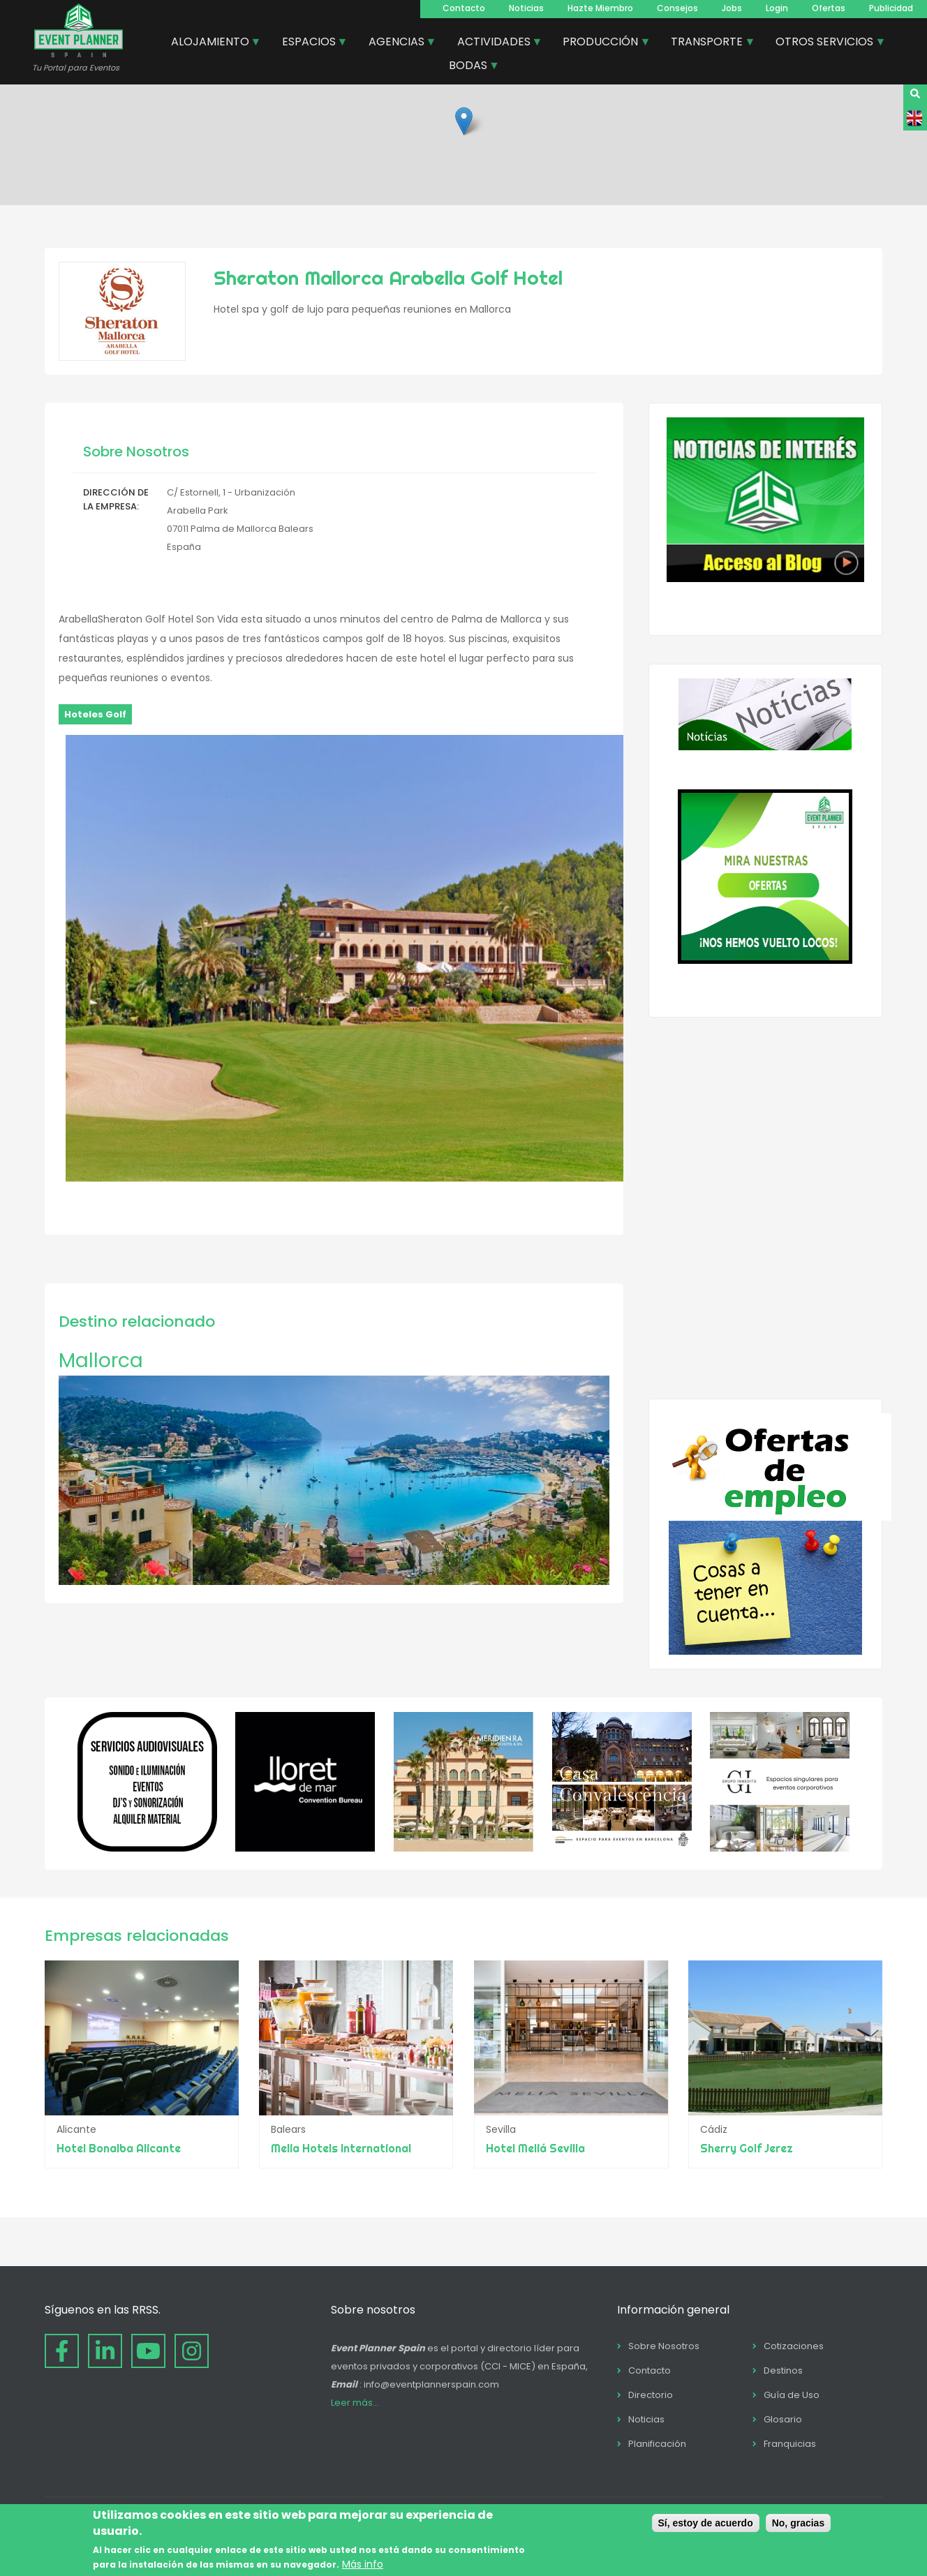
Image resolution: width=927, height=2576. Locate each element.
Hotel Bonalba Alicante (119, 2148)
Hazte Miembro (600, 8)
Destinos (783, 2370)
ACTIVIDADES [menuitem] (494, 43)
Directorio (650, 2395)
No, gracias (798, 2523)
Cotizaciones (794, 2346)
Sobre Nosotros (663, 2346)
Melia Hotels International (341, 2148)
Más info (362, 2564)
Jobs (732, 8)
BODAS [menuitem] (468, 67)
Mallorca (101, 1360)
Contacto (464, 8)
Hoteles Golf (95, 714)
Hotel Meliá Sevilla (535, 2148)
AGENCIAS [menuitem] (397, 43)
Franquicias (790, 2443)
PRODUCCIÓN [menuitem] (601, 43)
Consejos (677, 8)
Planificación (657, 2443)
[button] (464, 121)
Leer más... (355, 2402)
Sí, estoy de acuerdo (705, 2523)
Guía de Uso (792, 2395)
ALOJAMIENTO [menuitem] (211, 43)
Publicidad (891, 8)
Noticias (526, 8)
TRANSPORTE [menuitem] (707, 43)
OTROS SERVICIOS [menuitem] (825, 43)
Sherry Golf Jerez (746, 2148)
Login (777, 8)
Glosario (783, 2419)
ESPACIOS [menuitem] (310, 43)
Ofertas (828, 8)
